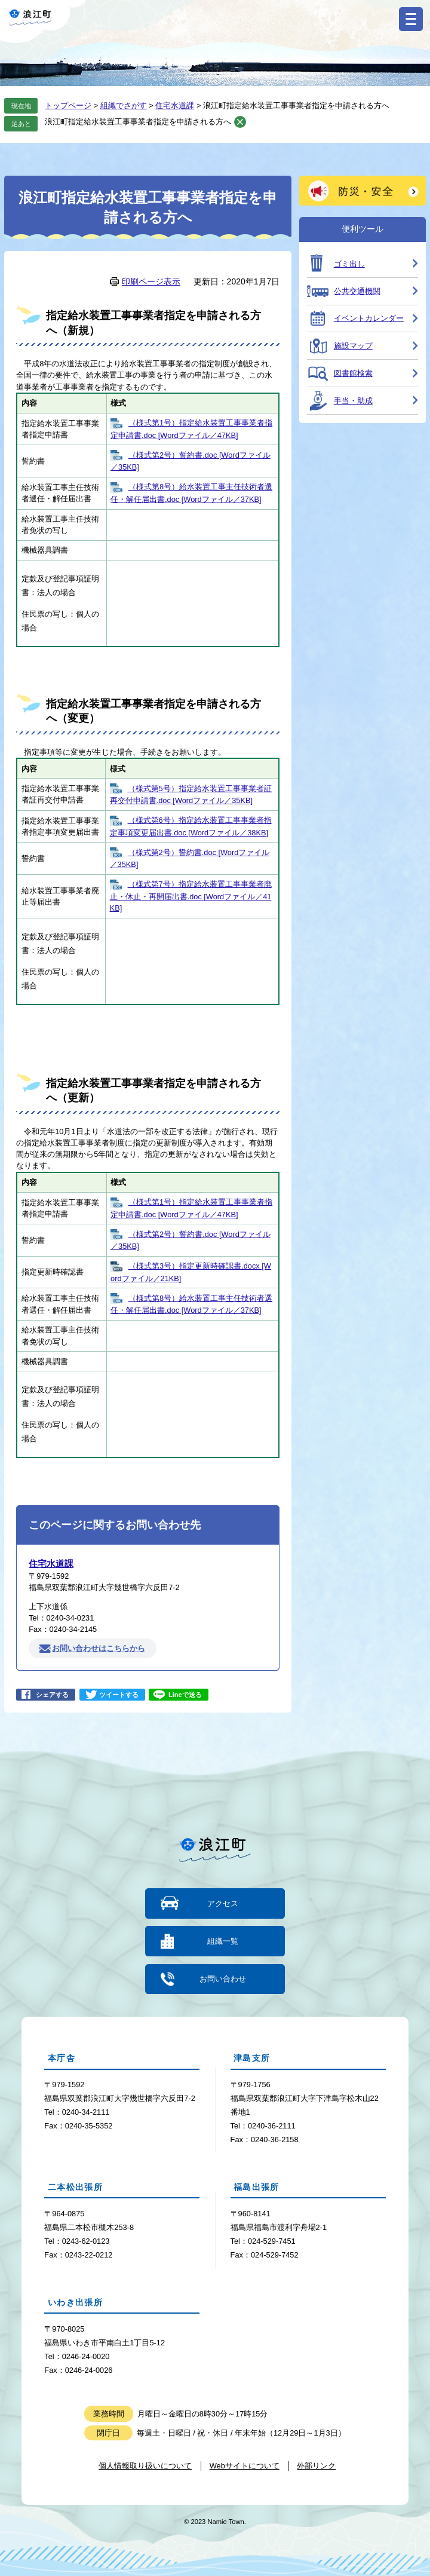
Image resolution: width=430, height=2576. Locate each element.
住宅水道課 (174, 105)
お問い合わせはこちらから (98, 1648)
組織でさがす (123, 105)
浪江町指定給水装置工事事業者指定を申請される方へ (138, 121)
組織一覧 (222, 1940)
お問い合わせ (222, 1978)
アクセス (222, 1902)
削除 (240, 122)
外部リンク (316, 2464)
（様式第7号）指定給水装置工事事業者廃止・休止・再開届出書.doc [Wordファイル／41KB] (191, 896)
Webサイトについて (245, 2464)
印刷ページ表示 (151, 281)
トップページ (68, 105)
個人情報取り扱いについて (145, 2464)
